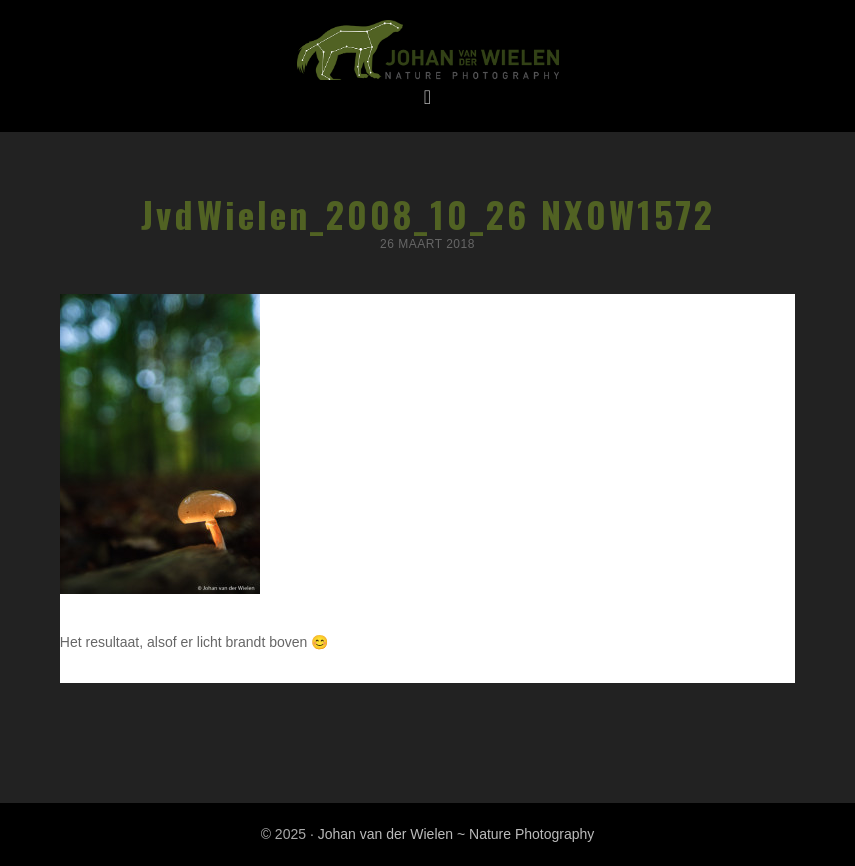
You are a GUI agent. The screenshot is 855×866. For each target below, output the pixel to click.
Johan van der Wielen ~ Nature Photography (427, 51)
